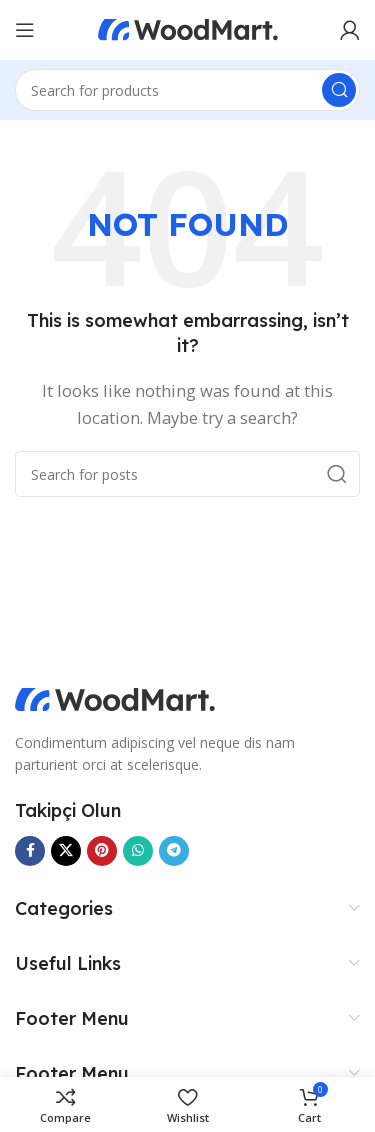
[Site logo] (188, 28)
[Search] (187, 90)
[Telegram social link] (174, 851)
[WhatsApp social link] (138, 851)
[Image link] (115, 698)
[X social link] (66, 851)
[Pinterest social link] (102, 851)
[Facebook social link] (30, 851)
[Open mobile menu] (25, 30)
